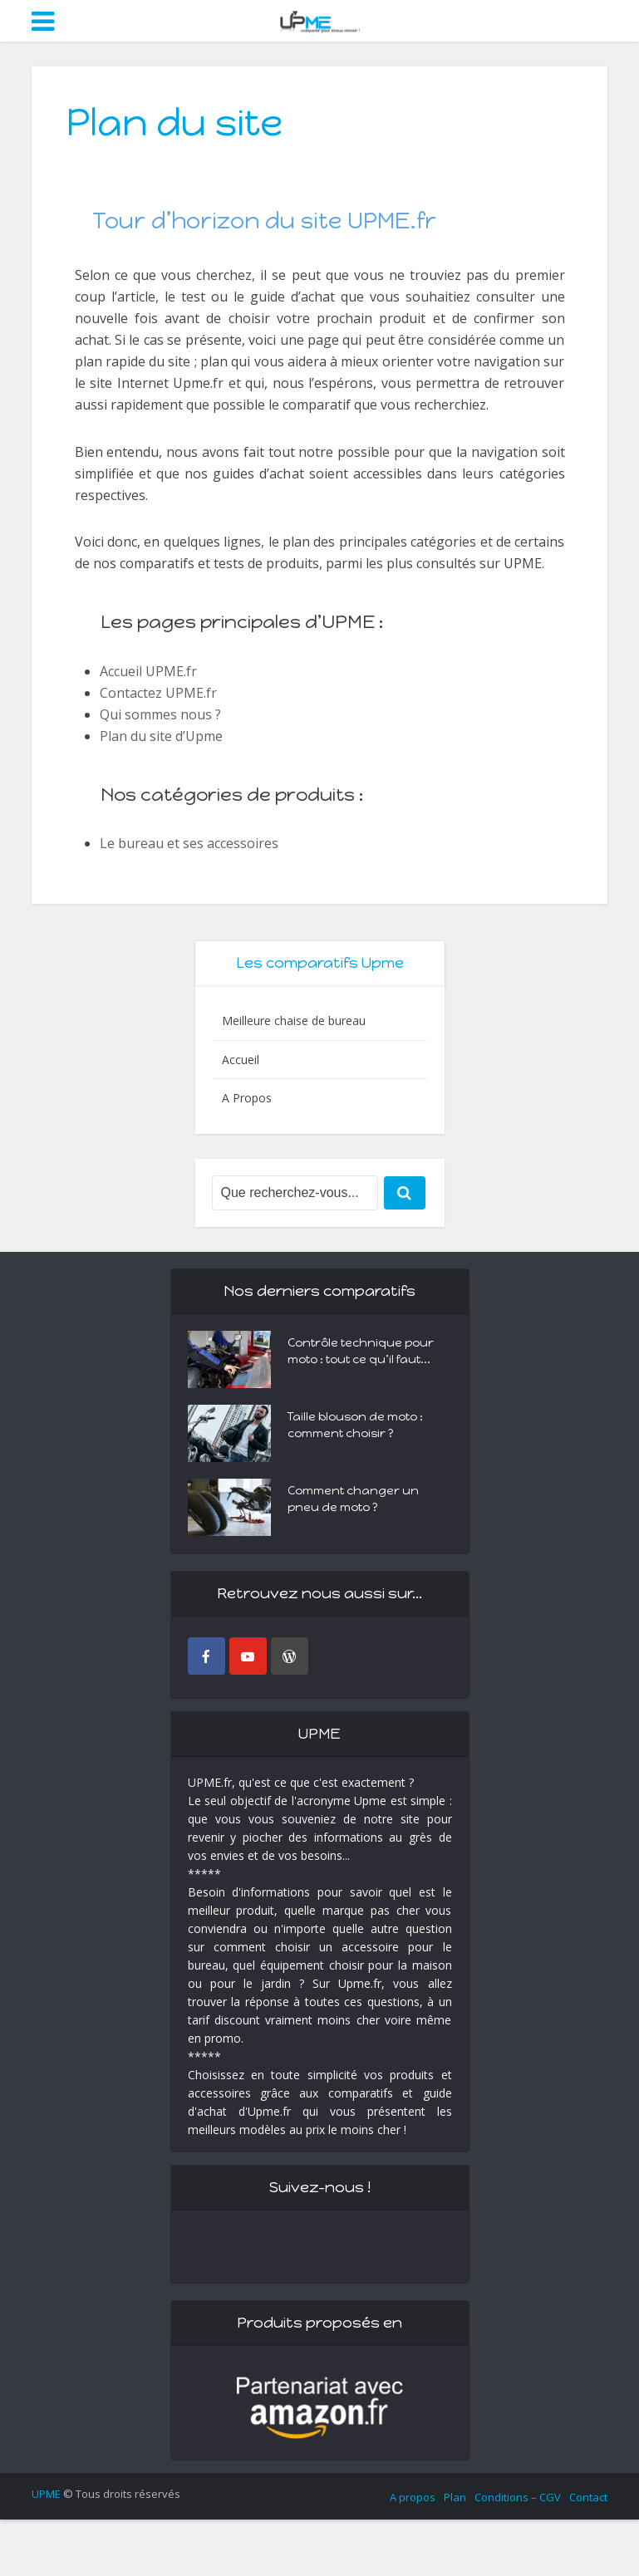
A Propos (247, 1098)
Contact (588, 2497)
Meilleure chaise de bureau (294, 1020)
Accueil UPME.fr (148, 671)
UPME (46, 2493)
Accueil (240, 1059)
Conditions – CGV (517, 2497)
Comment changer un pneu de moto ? (353, 1499)
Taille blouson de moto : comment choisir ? (355, 1425)
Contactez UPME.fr (158, 693)
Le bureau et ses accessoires (189, 843)
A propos (412, 2497)
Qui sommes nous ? (160, 714)
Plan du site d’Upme (161, 736)
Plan (455, 2497)
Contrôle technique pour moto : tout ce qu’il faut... (361, 1351)
